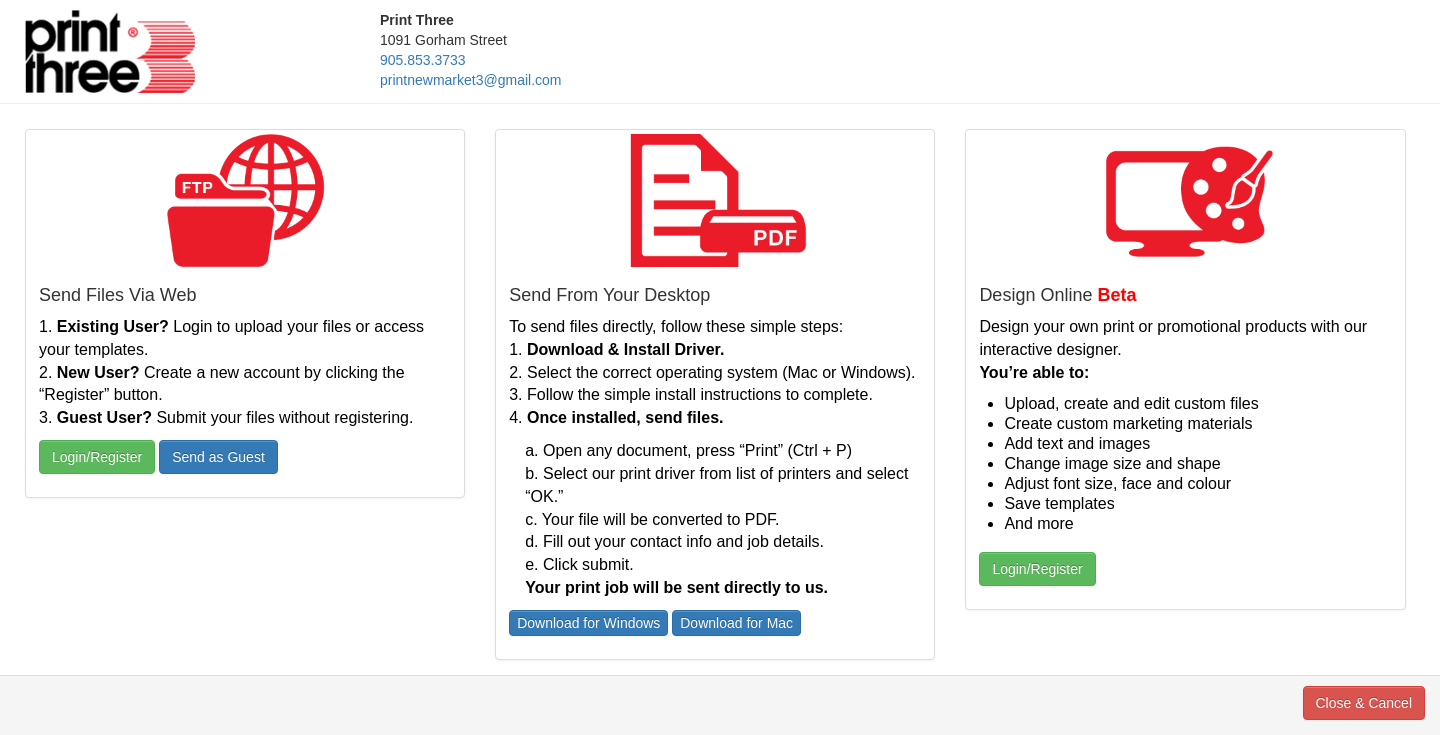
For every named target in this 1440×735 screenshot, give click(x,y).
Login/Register (97, 457)
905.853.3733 (423, 60)
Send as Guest (218, 457)
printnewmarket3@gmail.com (471, 80)
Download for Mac (736, 623)
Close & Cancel (1364, 703)
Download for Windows (588, 623)
